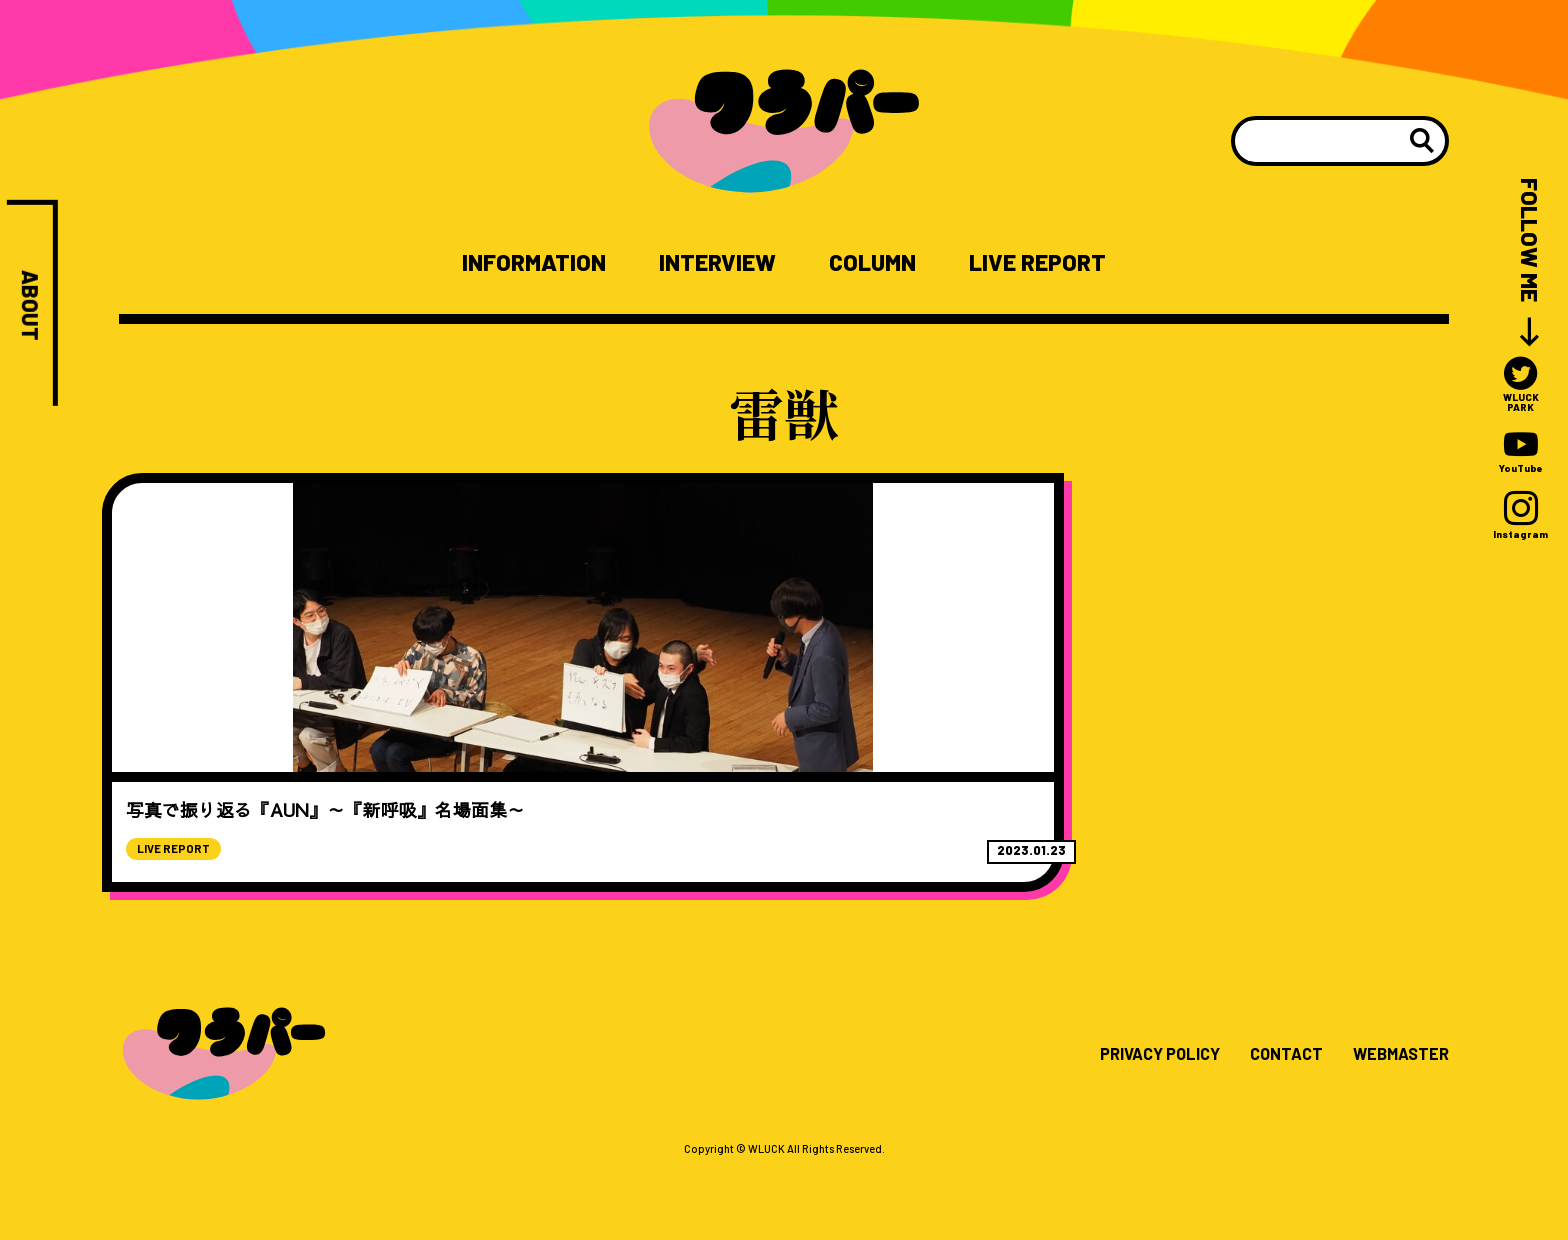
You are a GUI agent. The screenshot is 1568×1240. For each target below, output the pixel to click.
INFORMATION (513, 263)
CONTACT (1272, 1126)
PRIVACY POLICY (1135, 1126)
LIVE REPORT (1058, 263)
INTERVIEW (712, 263)
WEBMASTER (1395, 1126)
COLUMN (880, 263)
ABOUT (30, 308)
